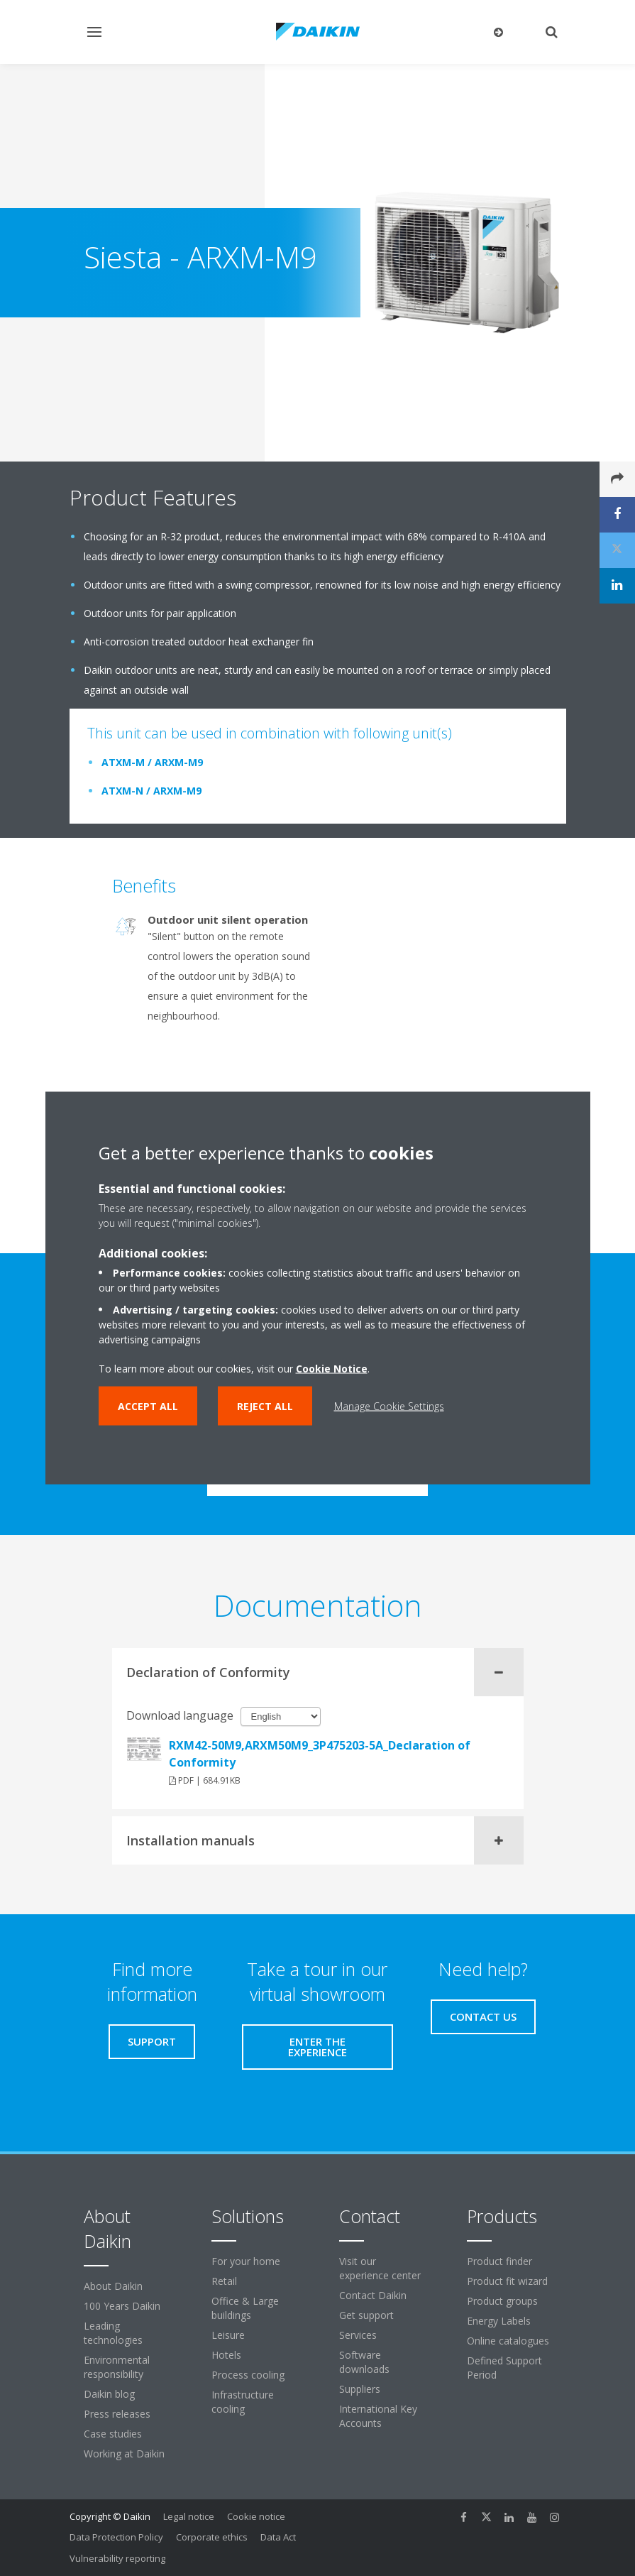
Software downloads (364, 2362)
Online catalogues (508, 2340)
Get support (366, 2315)
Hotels (226, 2355)
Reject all (265, 1406)
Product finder (499, 2261)
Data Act (278, 2537)
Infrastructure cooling (242, 2402)
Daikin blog (109, 2394)
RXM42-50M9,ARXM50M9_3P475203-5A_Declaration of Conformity (319, 1753)
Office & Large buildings (245, 2308)
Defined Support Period (504, 2367)
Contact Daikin (373, 2295)
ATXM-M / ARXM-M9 (152, 762)
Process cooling (248, 2374)
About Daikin (113, 2286)
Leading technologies (113, 2333)
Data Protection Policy (116, 2537)
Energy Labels (499, 2320)
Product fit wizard (507, 2281)
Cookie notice (256, 2516)
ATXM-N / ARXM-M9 (151, 790)
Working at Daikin (124, 2453)
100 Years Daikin (122, 2306)
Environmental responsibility (117, 2367)
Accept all (148, 1406)
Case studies (113, 2433)
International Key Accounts (378, 2416)
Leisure (228, 2335)
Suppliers (359, 2389)
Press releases (117, 2414)
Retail (224, 2281)
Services (358, 2335)
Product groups (502, 2301)
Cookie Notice (332, 1368)
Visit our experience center (380, 2268)
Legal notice (188, 2516)
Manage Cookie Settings (389, 1406)
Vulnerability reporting (117, 2558)
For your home (245, 2261)
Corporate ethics (212, 2537)
